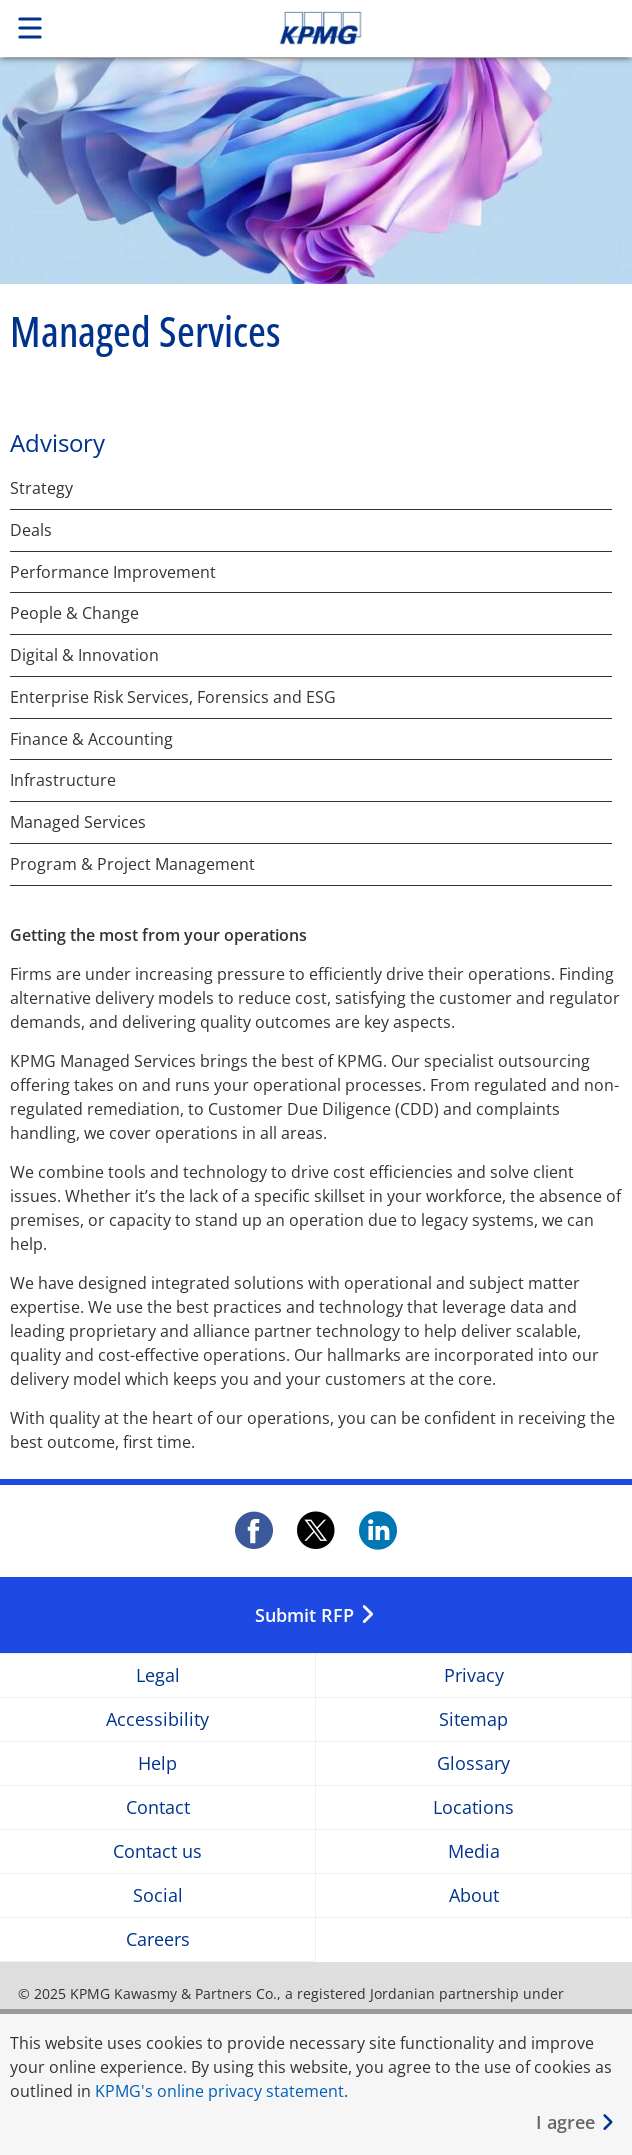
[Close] (576, 2122)
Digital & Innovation (84, 655)
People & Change (74, 613)
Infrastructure (63, 780)
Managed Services (78, 822)
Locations (473, 1807)
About (474, 1895)
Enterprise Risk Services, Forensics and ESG (173, 697)
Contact (158, 1807)
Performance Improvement (113, 572)
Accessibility (157, 1719)
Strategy (41, 488)
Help (157, 1763)
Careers (158, 1939)
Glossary (473, 1763)
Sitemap (473, 1719)
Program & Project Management (132, 864)
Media (474, 1851)
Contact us (157, 1851)
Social (158, 1895)
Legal (158, 1675)
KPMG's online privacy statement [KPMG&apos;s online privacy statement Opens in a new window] (219, 2091)
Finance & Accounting (91, 739)
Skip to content (381, 28)
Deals (31, 530)
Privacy (474, 1675)
